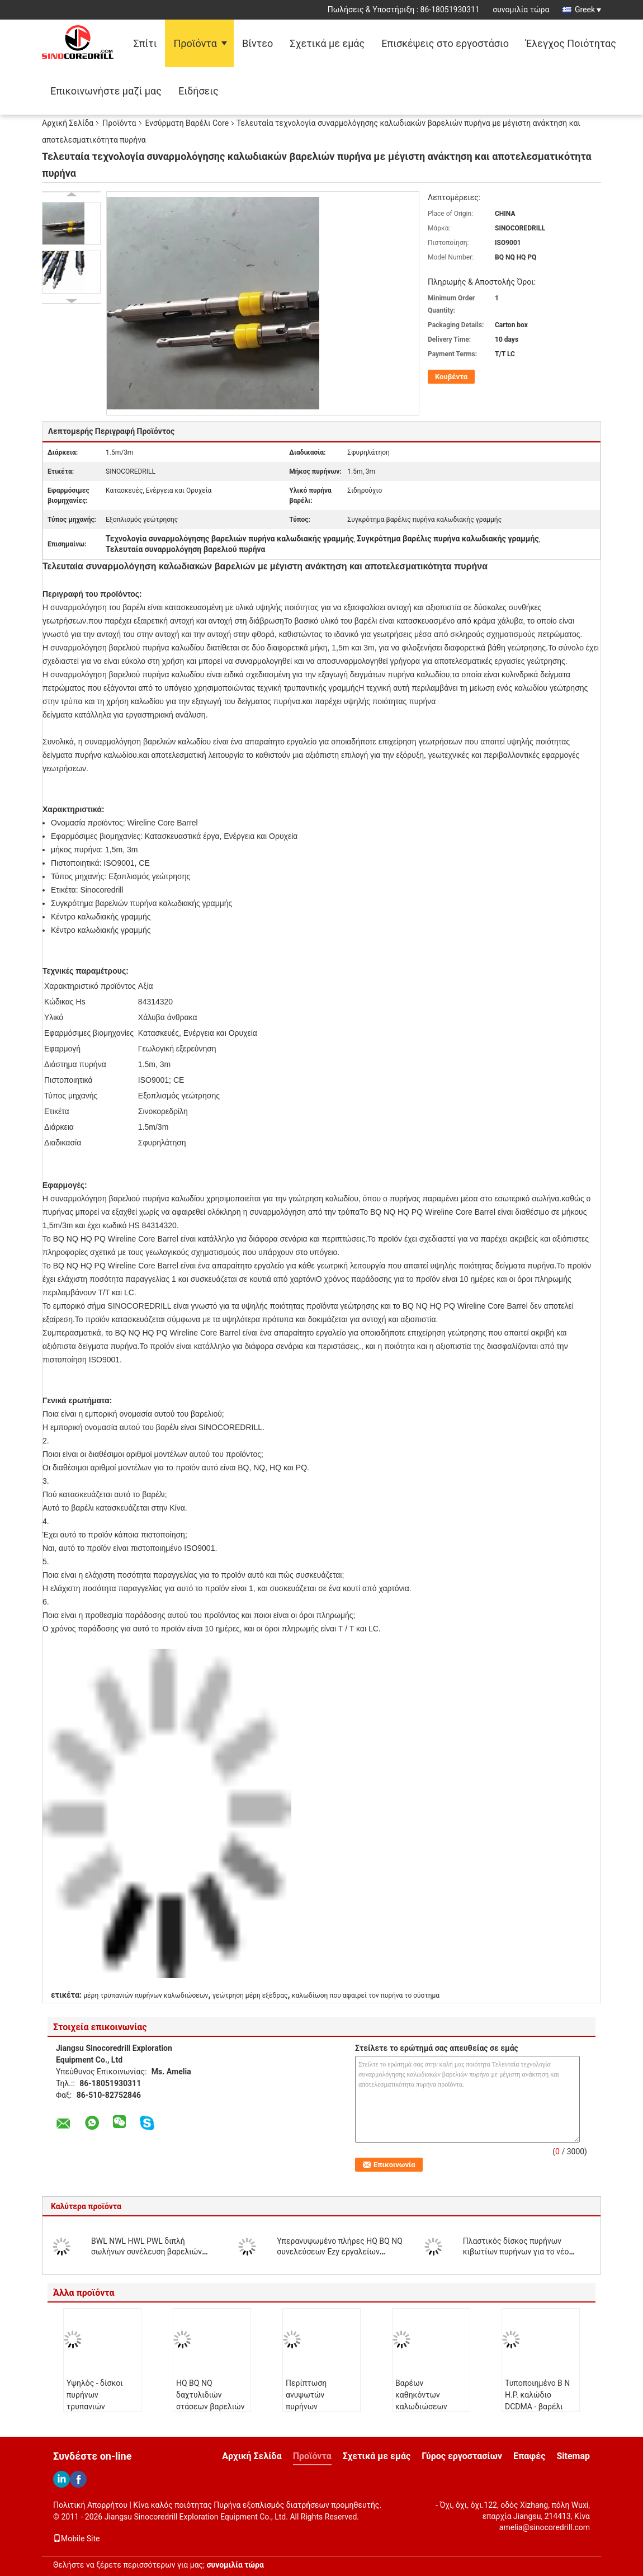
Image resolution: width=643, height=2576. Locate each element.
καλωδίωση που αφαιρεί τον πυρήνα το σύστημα (365, 1995)
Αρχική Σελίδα (67, 123)
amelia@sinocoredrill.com (544, 2527)
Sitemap (573, 2456)
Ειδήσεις (198, 91)
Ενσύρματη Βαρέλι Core (187, 123)
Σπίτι (145, 43)
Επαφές (529, 2456)
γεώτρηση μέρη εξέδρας (249, 1995)
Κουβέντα (451, 376)
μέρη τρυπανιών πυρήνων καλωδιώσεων (145, 1995)
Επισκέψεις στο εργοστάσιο (445, 43)
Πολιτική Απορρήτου (90, 2504)
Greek (588, 9)
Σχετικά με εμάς (327, 43)
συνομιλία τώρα (521, 9)
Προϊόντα (194, 43)
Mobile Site (76, 2538)
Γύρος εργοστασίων (462, 2456)
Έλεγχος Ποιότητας (571, 43)
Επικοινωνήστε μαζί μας (106, 91)
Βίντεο (257, 43)
